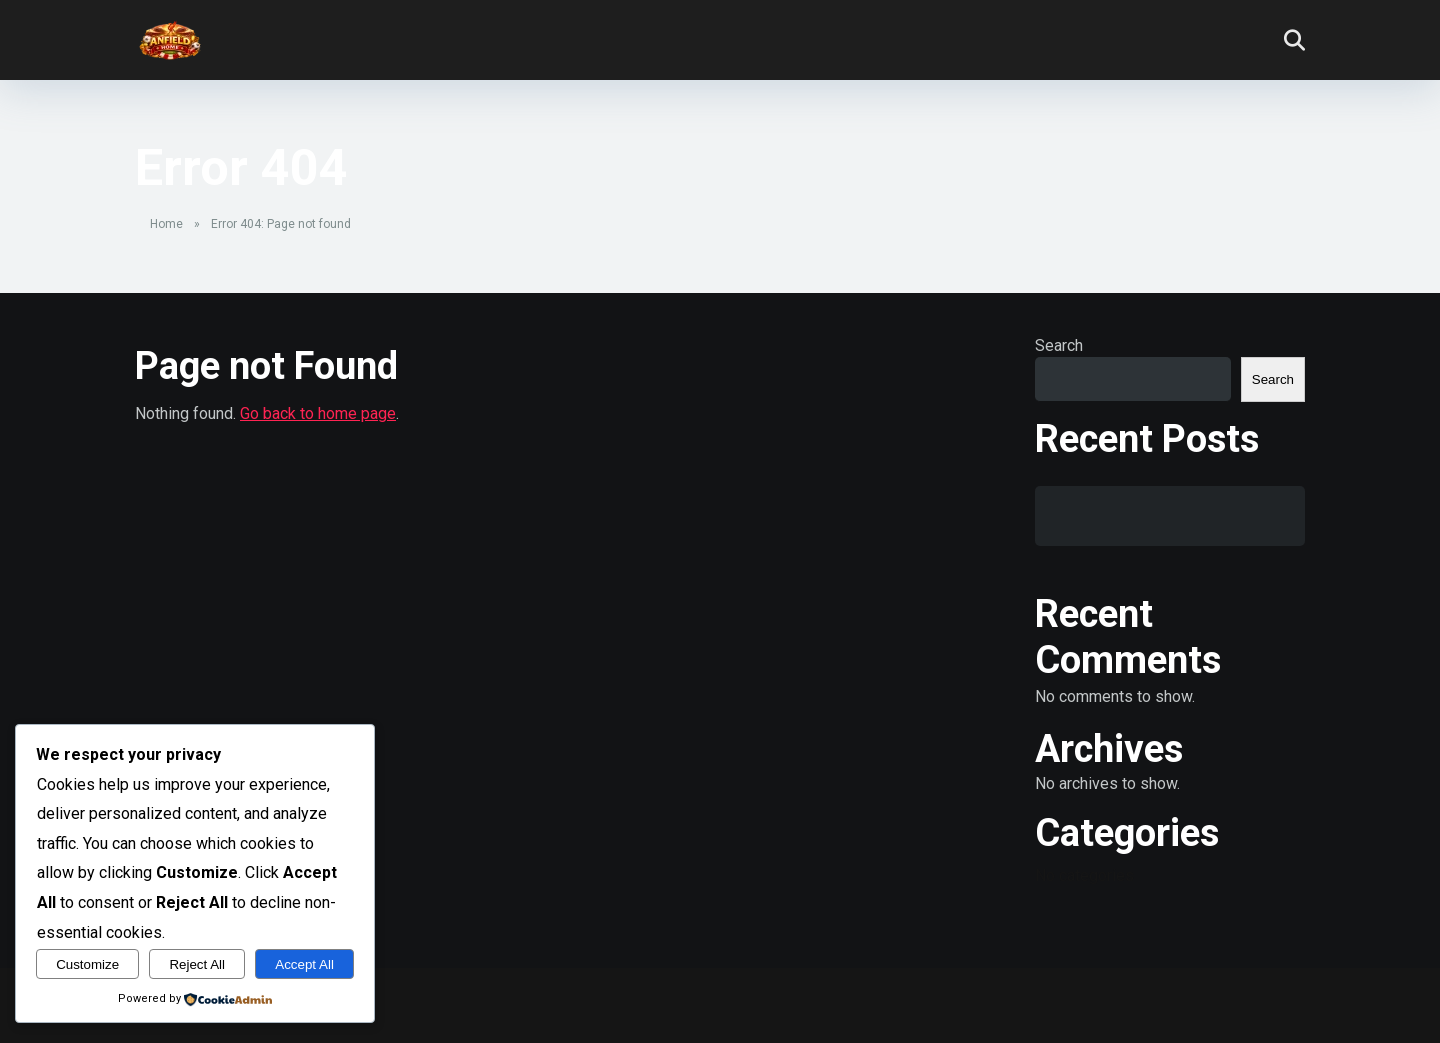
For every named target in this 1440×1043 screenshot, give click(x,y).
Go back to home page (318, 413)
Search (1059, 345)
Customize (87, 964)
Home (166, 224)
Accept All (304, 964)
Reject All (197, 964)
